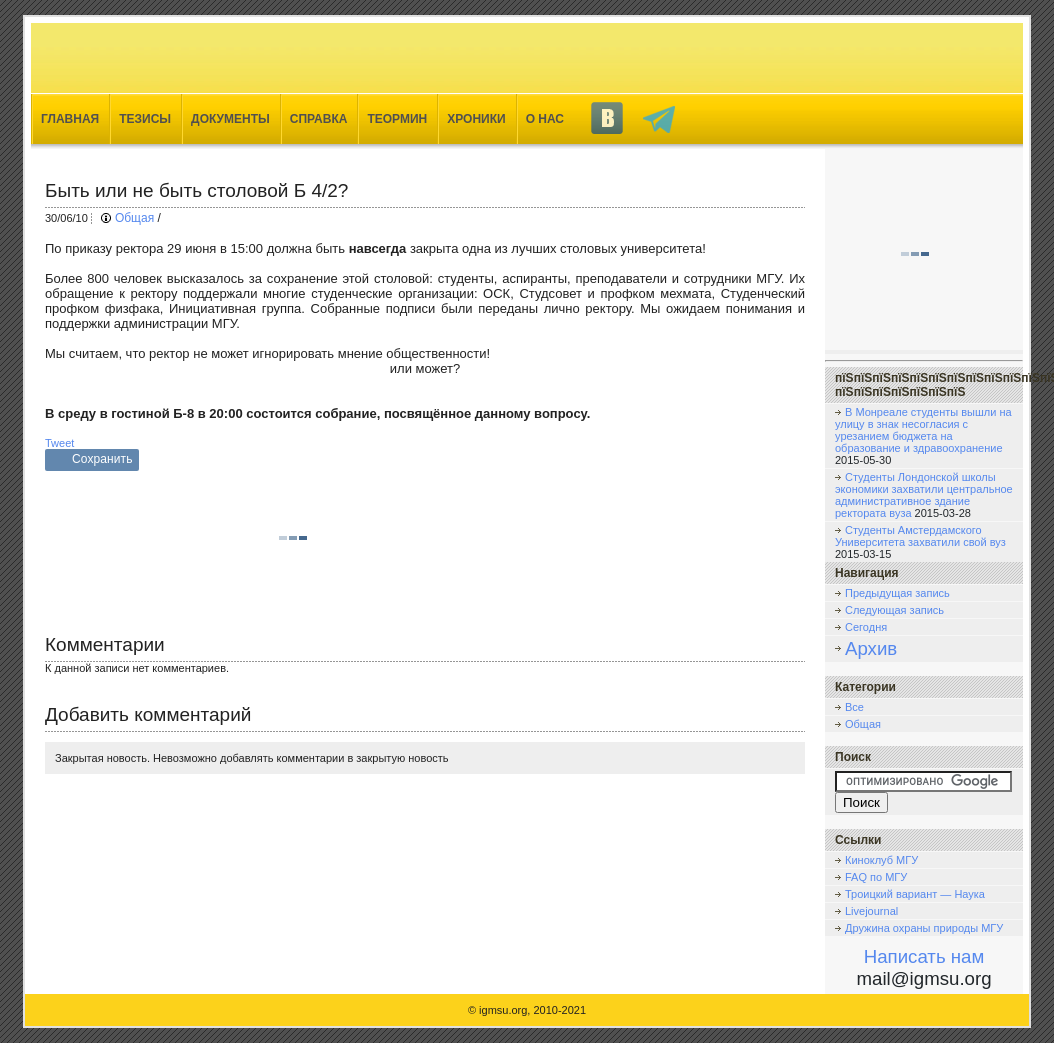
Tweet (59, 443)
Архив (871, 648)
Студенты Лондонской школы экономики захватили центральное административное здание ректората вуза (924, 495)
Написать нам (924, 956)
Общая (134, 218)
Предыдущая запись (897, 593)
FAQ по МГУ (876, 877)
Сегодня (866, 627)
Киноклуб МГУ (881, 860)
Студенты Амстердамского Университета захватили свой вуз (920, 536)
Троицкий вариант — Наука (915, 894)
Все (854, 707)
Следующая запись (894, 610)
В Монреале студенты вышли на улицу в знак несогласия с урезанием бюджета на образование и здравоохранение (923, 430)
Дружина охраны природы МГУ (924, 928)
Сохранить (102, 459)
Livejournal (871, 911)
